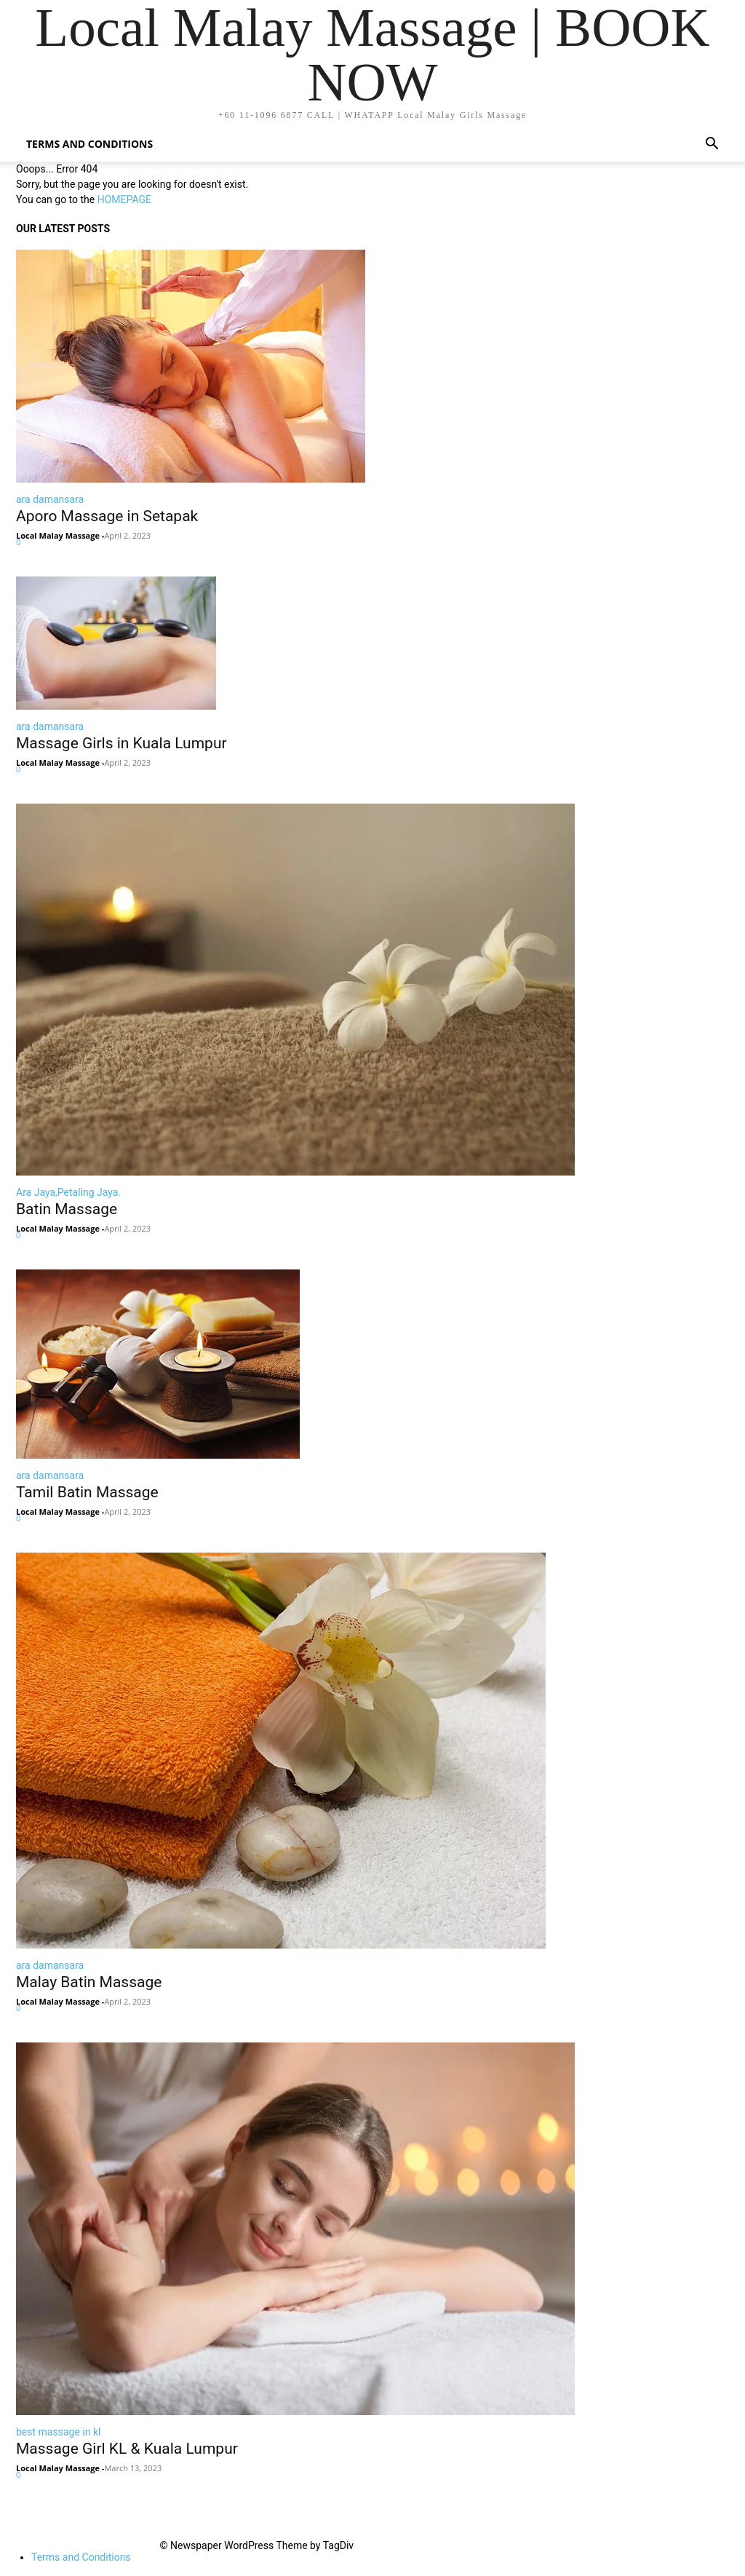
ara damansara (50, 499)
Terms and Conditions (89, 144)
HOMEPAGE (124, 199)
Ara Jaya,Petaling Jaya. (68, 1192)
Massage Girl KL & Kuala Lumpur (127, 2448)
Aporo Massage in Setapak (107, 516)
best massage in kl (58, 2432)
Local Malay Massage (58, 535)
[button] (711, 145)
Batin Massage (66, 1209)
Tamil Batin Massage (87, 1492)
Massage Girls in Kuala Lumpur (121, 743)
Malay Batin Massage (89, 1982)
